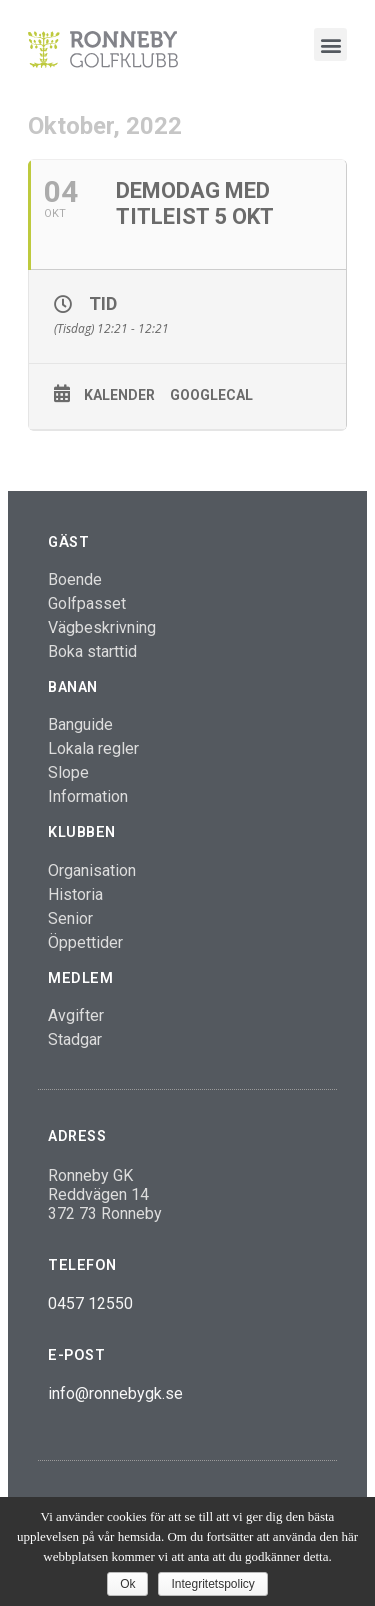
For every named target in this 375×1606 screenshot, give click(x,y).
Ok (127, 1584)
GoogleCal (211, 395)
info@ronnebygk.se (115, 1393)
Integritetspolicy (212, 1584)
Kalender (119, 395)
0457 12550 (90, 1303)
